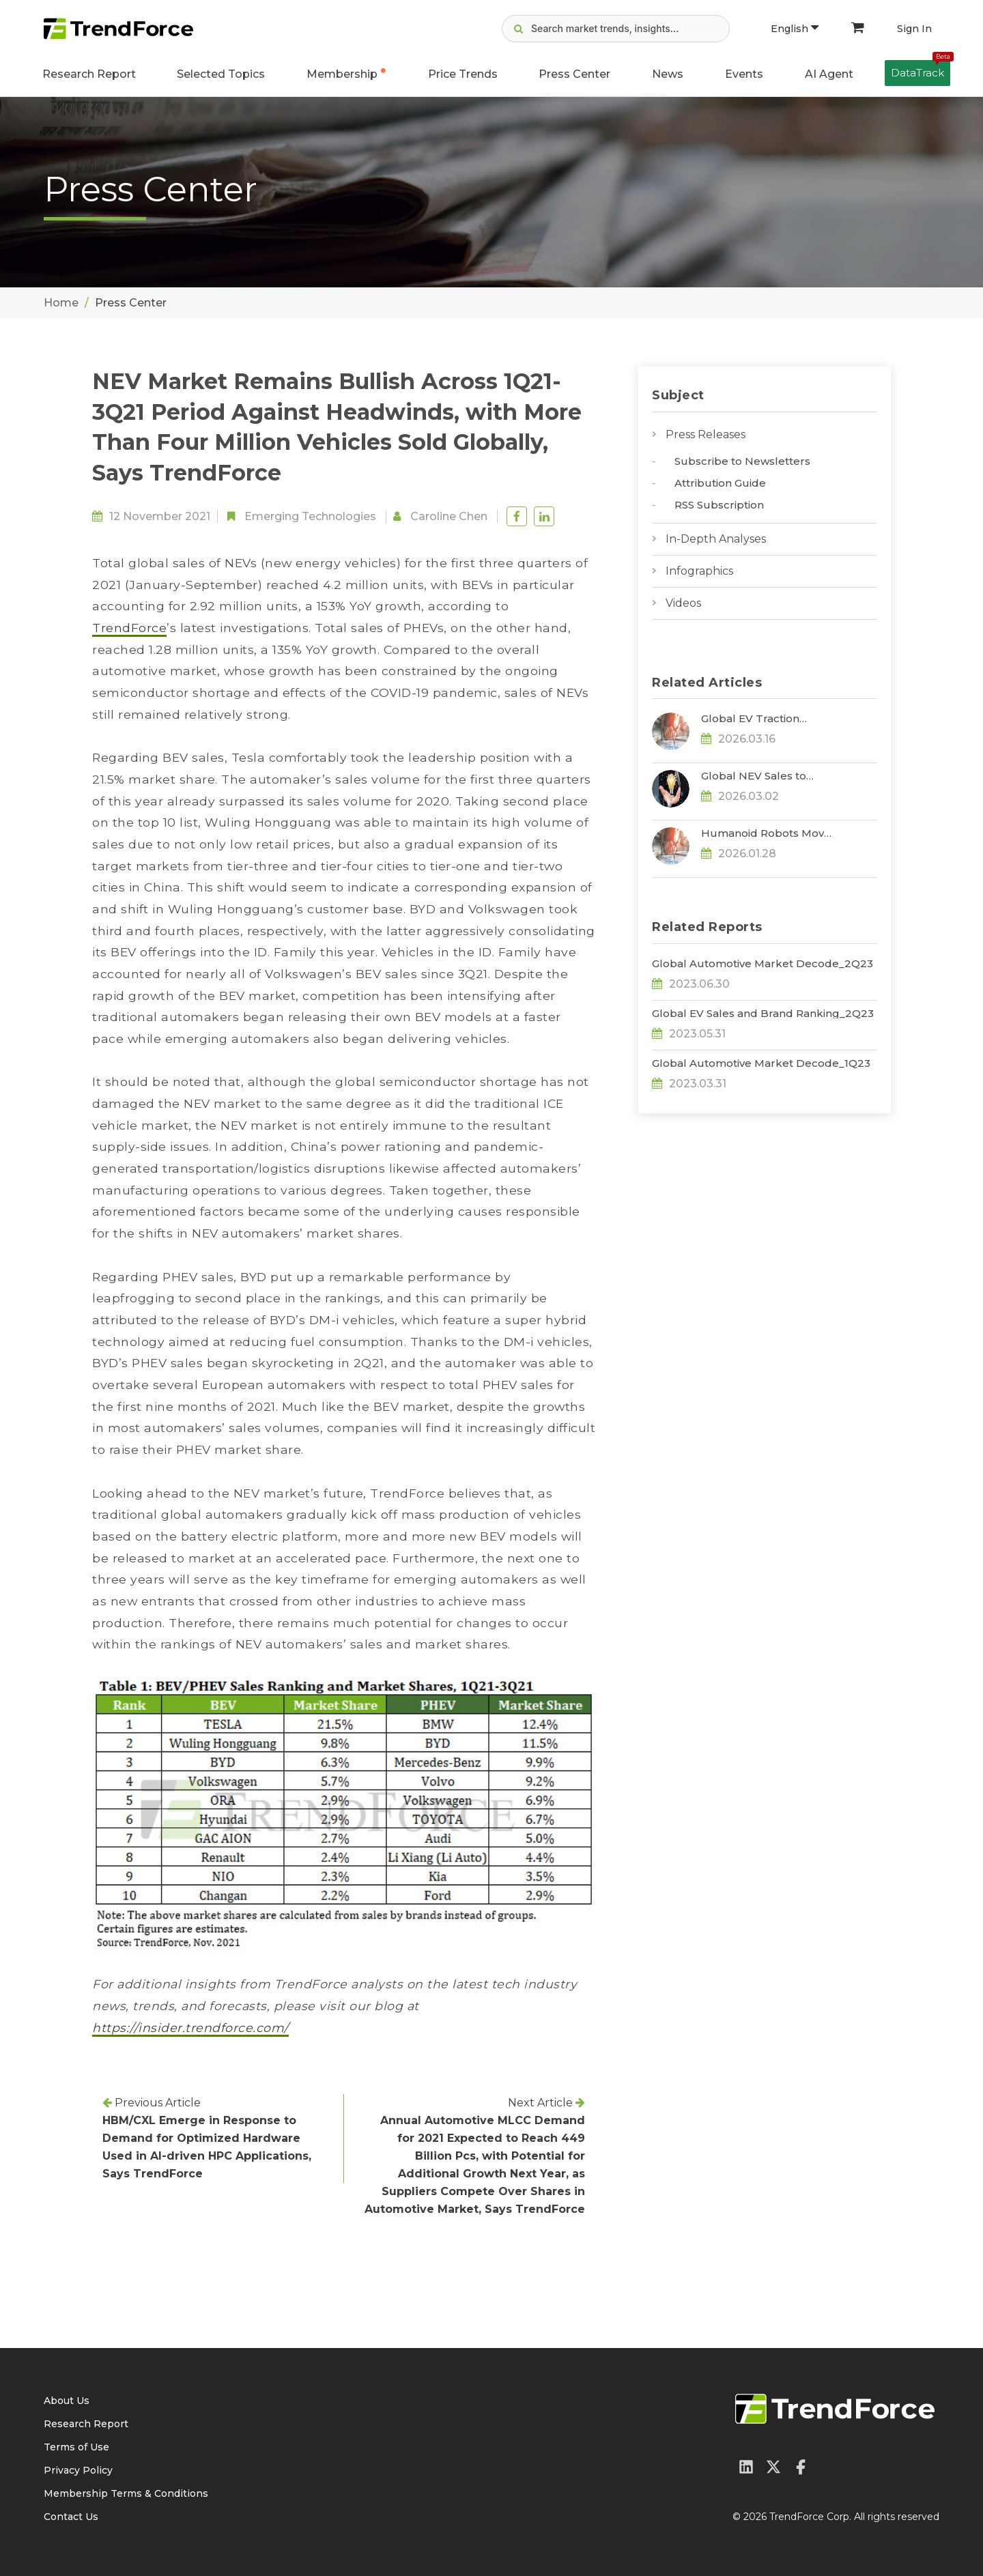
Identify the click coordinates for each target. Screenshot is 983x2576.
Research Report (89, 74)
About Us (66, 2400)
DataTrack (920, 69)
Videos (683, 603)
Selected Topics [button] (221, 74)
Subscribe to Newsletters (742, 461)
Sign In (914, 29)
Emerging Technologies (310, 516)
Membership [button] (342, 74)
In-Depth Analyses (716, 538)
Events (744, 74)
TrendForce (129, 627)
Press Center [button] (574, 74)
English (794, 29)
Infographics (699, 570)
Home (61, 302)
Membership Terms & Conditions (126, 2493)
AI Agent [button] (829, 74)
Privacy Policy (78, 2470)
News (667, 74)
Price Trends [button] (463, 74)
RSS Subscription (719, 504)
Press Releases (705, 434)
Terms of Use (76, 2447)
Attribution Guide (720, 482)
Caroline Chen (448, 516)
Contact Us (71, 2516)
